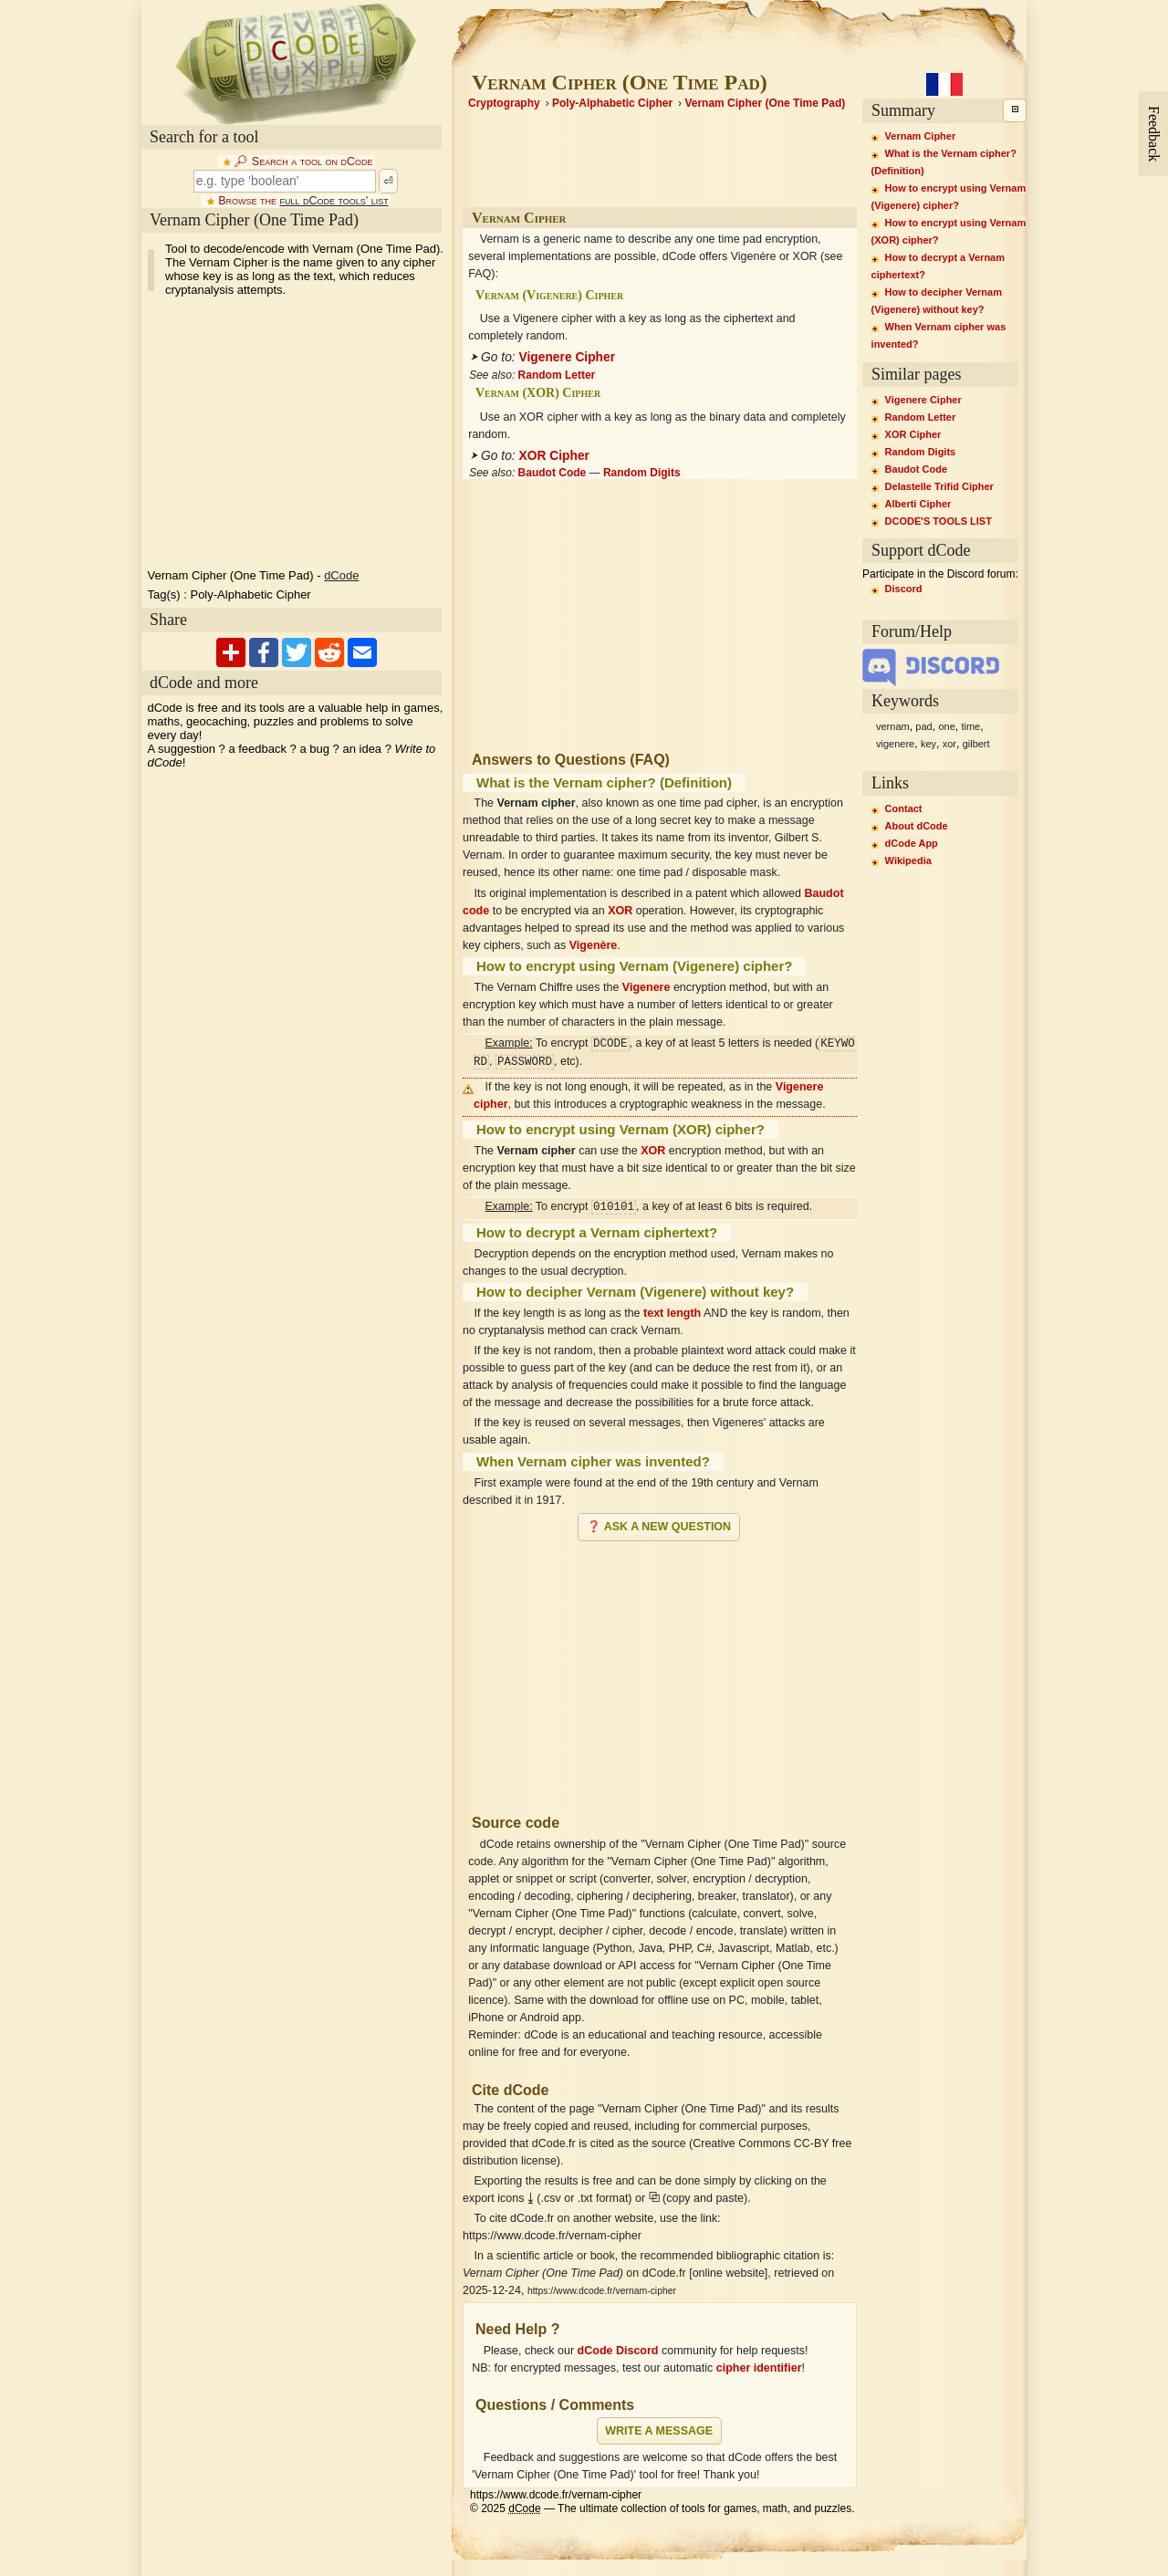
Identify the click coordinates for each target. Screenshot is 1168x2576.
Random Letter (557, 375)
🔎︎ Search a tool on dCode (303, 161)
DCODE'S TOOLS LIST (938, 521)
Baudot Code (552, 472)
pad (923, 726)
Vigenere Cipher (567, 357)
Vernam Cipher (920, 135)
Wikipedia (908, 860)
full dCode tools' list (333, 200)
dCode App (911, 843)
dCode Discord (618, 2350)
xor (949, 743)
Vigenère (593, 945)
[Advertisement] (660, 1670)
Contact (904, 808)
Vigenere (646, 987)
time (970, 726)
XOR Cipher (554, 456)
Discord (904, 588)
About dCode (916, 825)
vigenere (895, 743)
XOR (620, 910)
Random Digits (642, 472)
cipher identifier (759, 2368)
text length (672, 1313)
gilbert (976, 743)
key (928, 743)
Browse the (303, 200)
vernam (893, 726)
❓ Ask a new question (659, 1526)
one (946, 726)
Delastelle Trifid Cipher (939, 486)
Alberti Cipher (918, 503)
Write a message (659, 2431)
